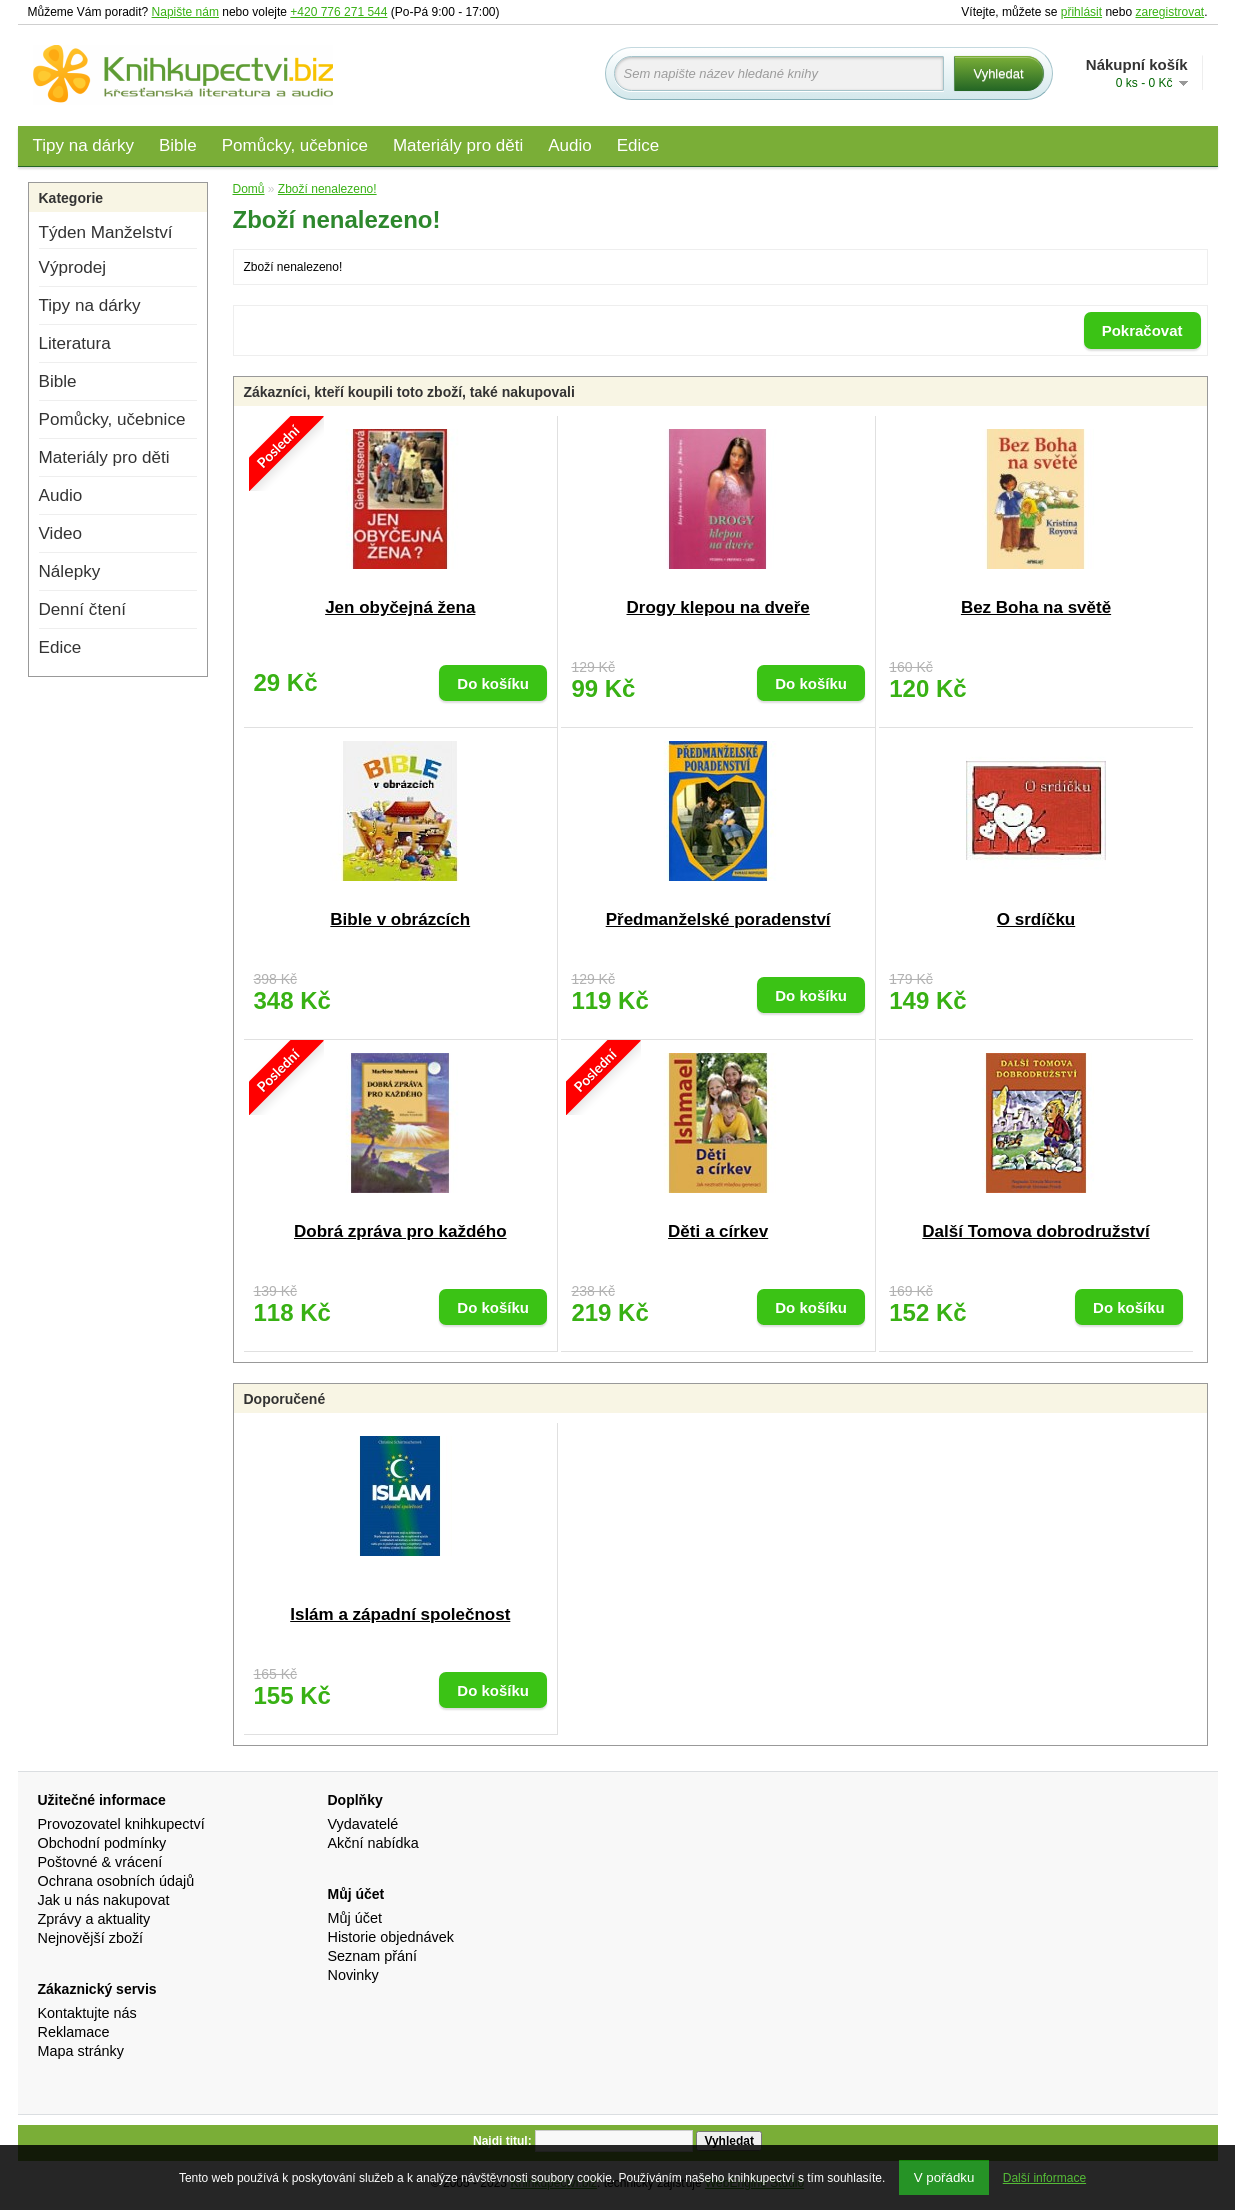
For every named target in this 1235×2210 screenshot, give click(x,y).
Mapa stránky (81, 2051)
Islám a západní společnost (400, 1614)
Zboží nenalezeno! (327, 189)
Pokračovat (1142, 330)
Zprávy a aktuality (94, 1919)
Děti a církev (718, 1231)
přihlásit (1081, 12)
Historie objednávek (391, 1937)
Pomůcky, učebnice (295, 145)
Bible (178, 145)
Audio (569, 145)
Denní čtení (82, 609)
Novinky (353, 1975)
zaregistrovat (1169, 12)
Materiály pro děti (458, 145)
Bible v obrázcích (400, 919)
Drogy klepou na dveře (718, 607)
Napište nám (185, 12)
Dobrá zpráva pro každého (400, 1231)
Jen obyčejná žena (400, 607)
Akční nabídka (373, 1843)
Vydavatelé (363, 1824)
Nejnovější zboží (91, 1938)
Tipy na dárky (83, 145)
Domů (249, 189)
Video (60, 533)
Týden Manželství (106, 232)
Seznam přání (373, 1956)
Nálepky (70, 571)
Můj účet (355, 1918)
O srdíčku (1036, 919)
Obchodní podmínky (102, 1843)
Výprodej (72, 267)
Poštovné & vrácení (100, 1862)
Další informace (1044, 2178)
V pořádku (944, 2177)
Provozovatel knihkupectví (121, 1824)
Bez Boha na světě (1036, 607)
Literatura (75, 343)
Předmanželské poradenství (718, 919)
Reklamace (74, 2032)
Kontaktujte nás (87, 2013)
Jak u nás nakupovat (104, 1900)
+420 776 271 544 (338, 12)
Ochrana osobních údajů (116, 1881)
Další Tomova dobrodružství (1035, 1231)
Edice (638, 145)
